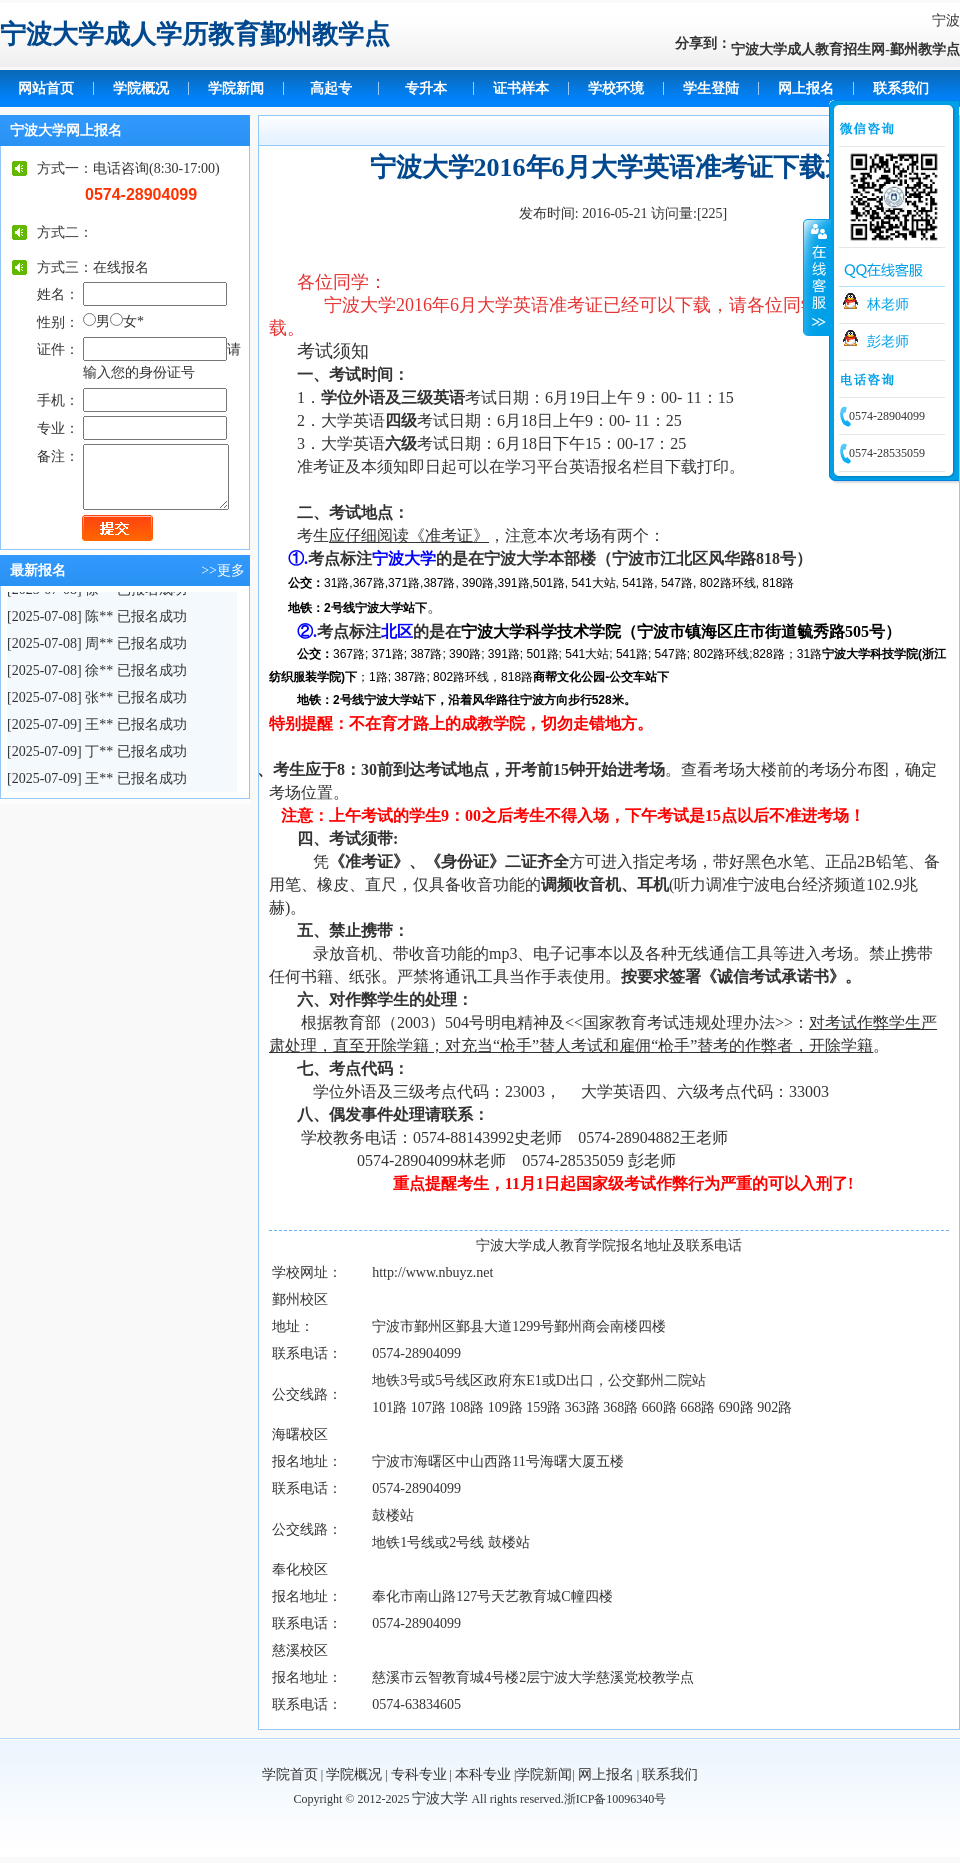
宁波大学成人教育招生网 (808, 49)
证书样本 (521, 88)
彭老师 (888, 341)
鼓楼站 (393, 1515)
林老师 (888, 304)
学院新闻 (236, 88)
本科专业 (483, 1774)
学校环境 (616, 88)
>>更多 (223, 570)
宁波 (946, 20)
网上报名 (806, 88)
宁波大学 (440, 1798)
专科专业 (419, 1774)
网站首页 (46, 88)
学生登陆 (711, 88)
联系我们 (901, 88)
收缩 (817, 277)
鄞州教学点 (925, 49)
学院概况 (141, 88)
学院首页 (290, 1774)
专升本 (426, 88)
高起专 (331, 88)
